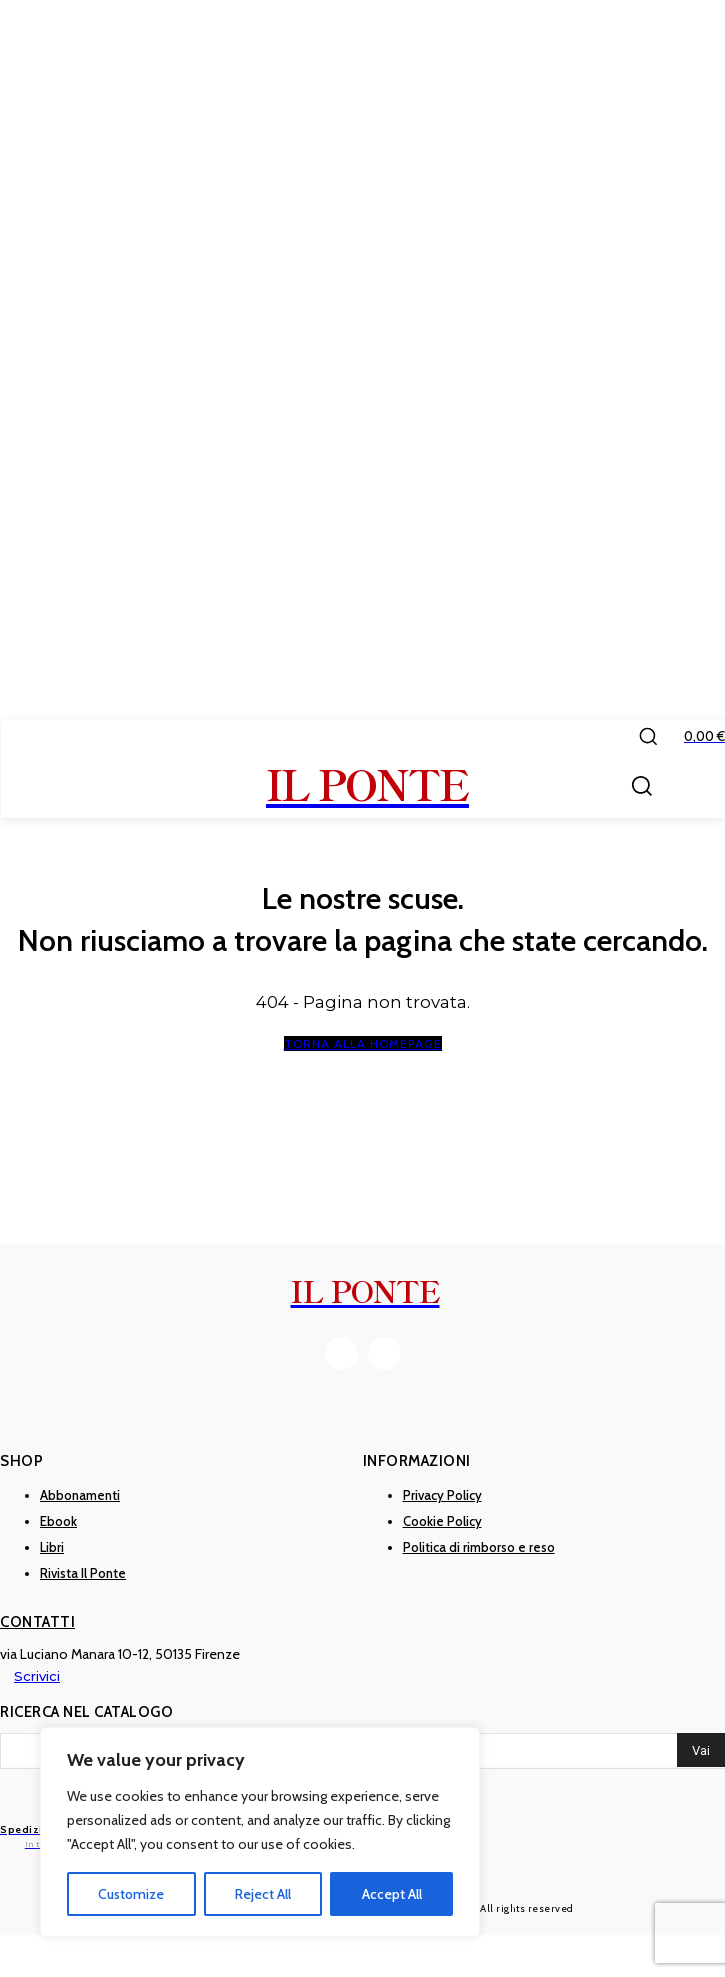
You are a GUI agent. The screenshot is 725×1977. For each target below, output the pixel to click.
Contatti (37, 1622)
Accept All (392, 1894)
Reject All (263, 1894)
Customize (131, 1894)
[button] (648, 736)
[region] (260, 1832)
